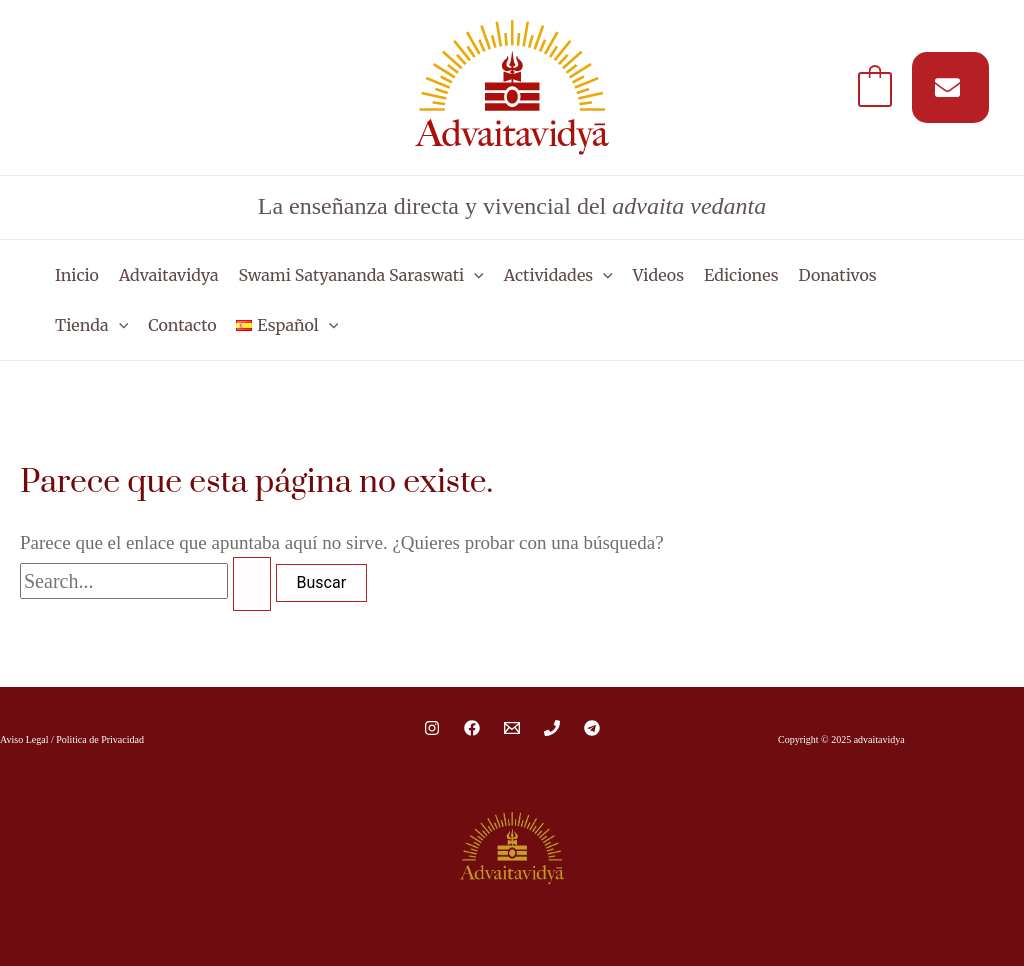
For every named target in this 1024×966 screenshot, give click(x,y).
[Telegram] (592, 728)
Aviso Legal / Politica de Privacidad (72, 739)
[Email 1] (512, 728)
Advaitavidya (169, 275)
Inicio (77, 275)
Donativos (838, 275)
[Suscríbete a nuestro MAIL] (950, 87)
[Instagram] (432, 728)
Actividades (558, 275)
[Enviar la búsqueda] (252, 584)
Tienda (91, 325)
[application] (474, 275)
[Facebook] (472, 728)
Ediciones (741, 275)
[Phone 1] (552, 728)
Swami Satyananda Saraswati (361, 275)
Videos (658, 275)
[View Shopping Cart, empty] (875, 87)
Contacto (182, 325)
